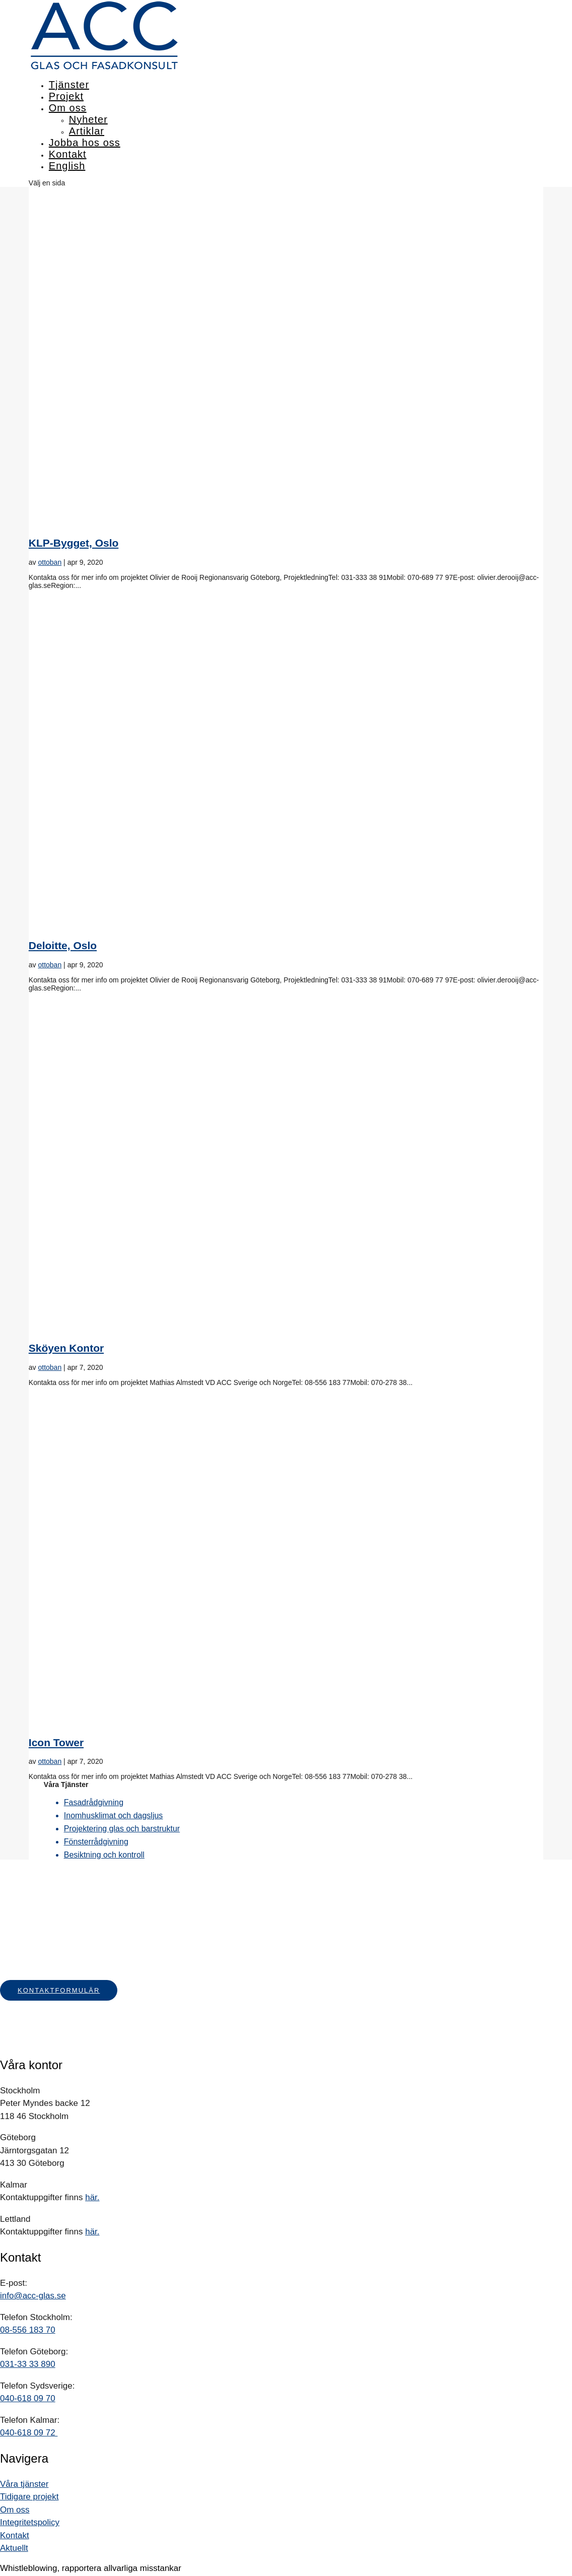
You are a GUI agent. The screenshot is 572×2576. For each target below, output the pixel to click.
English (67, 165)
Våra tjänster (24, 2484)
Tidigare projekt (29, 2496)
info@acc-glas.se (33, 2295)
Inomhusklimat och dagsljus (113, 1815)
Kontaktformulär (59, 1990)
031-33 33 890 (27, 2364)
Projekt (66, 96)
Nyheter (88, 119)
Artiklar (86, 131)
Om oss (68, 107)
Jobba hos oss (84, 142)
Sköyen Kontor (66, 1348)
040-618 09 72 (28, 2432)
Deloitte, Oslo (63, 945)
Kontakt (68, 154)
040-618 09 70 (27, 2398)
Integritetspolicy (29, 2522)
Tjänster (69, 84)
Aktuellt (14, 2548)
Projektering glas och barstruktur (122, 1828)
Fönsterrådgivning (96, 1841)
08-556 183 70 (27, 2330)
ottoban (49, 562)
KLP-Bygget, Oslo (74, 543)
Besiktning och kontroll (104, 1855)
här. (92, 2197)
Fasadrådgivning (93, 1802)
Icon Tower (56, 1742)
